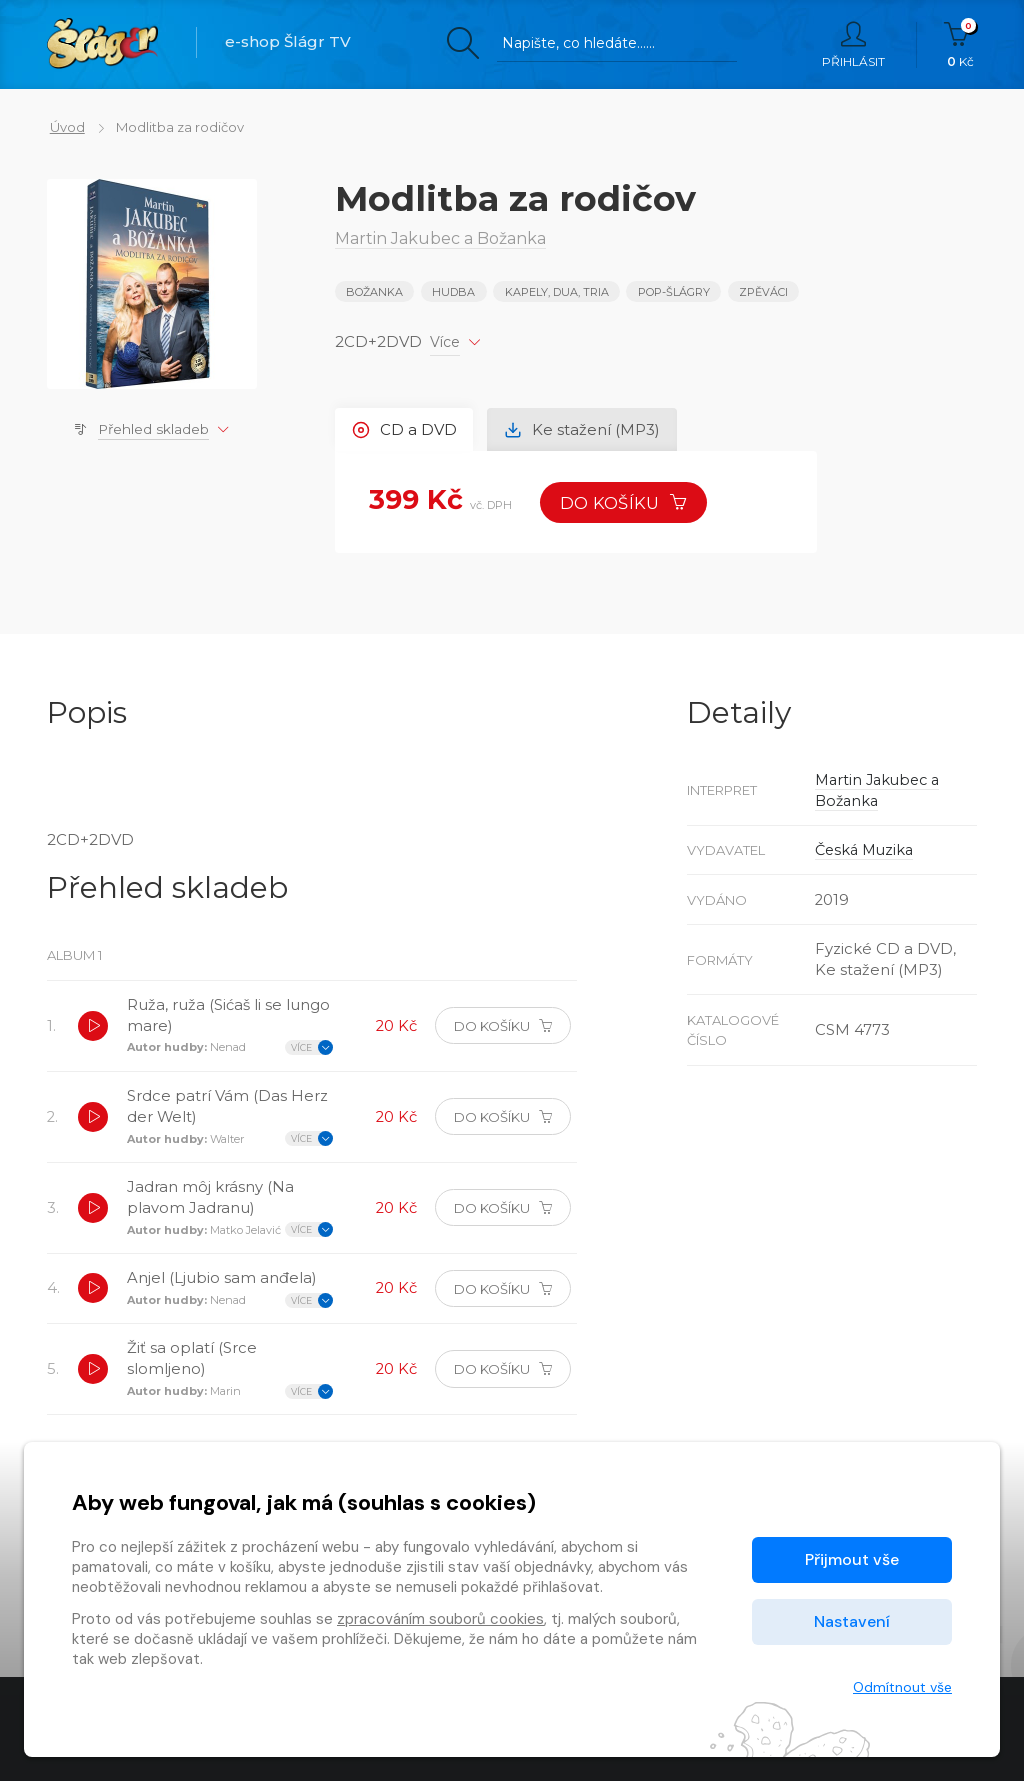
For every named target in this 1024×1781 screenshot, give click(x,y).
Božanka (374, 292)
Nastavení (852, 1621)
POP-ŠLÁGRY (675, 292)
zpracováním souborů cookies (440, 1619)
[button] (94, 1028)
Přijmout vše (852, 1559)
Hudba (454, 292)
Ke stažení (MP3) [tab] (585, 428)
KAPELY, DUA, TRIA (557, 292)
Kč (960, 45)
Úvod (64, 127)
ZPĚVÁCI (764, 292)
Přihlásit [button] (853, 45)
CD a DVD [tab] (405, 428)
